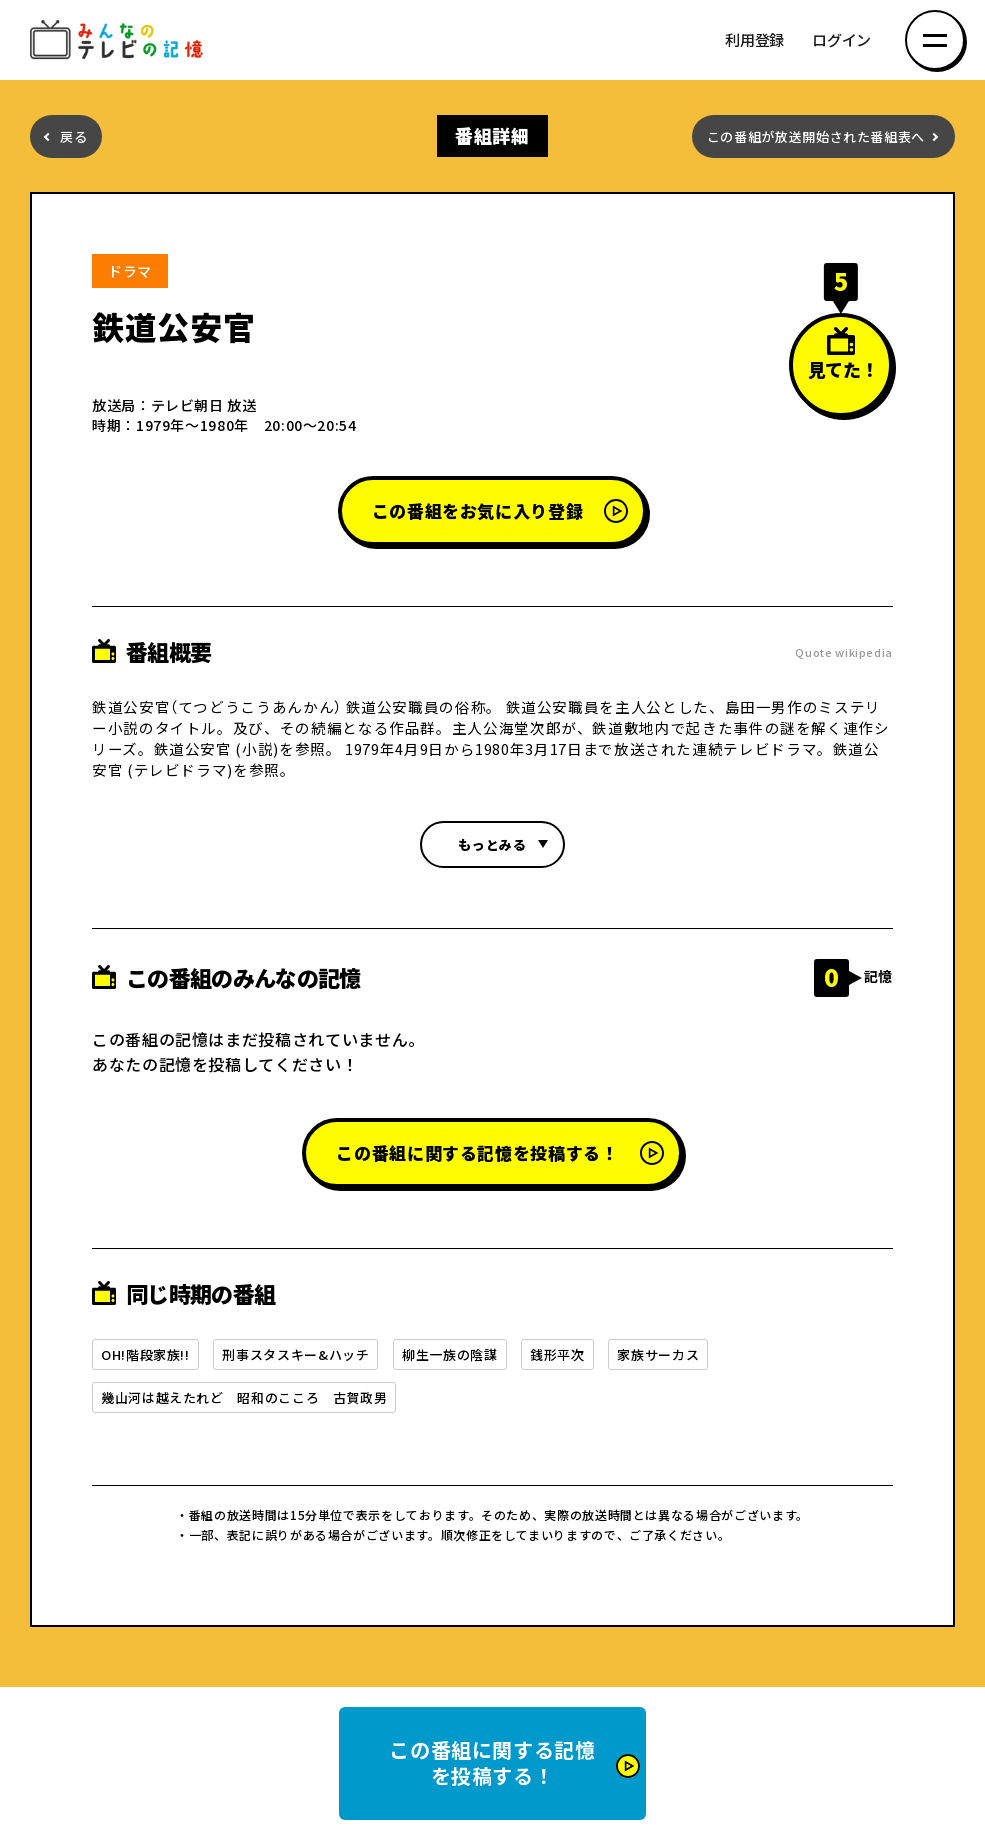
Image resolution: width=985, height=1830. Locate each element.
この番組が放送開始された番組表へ (816, 136)
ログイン (841, 40)
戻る (73, 136)
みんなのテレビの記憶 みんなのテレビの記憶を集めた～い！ (120, 40)
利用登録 (754, 40)
